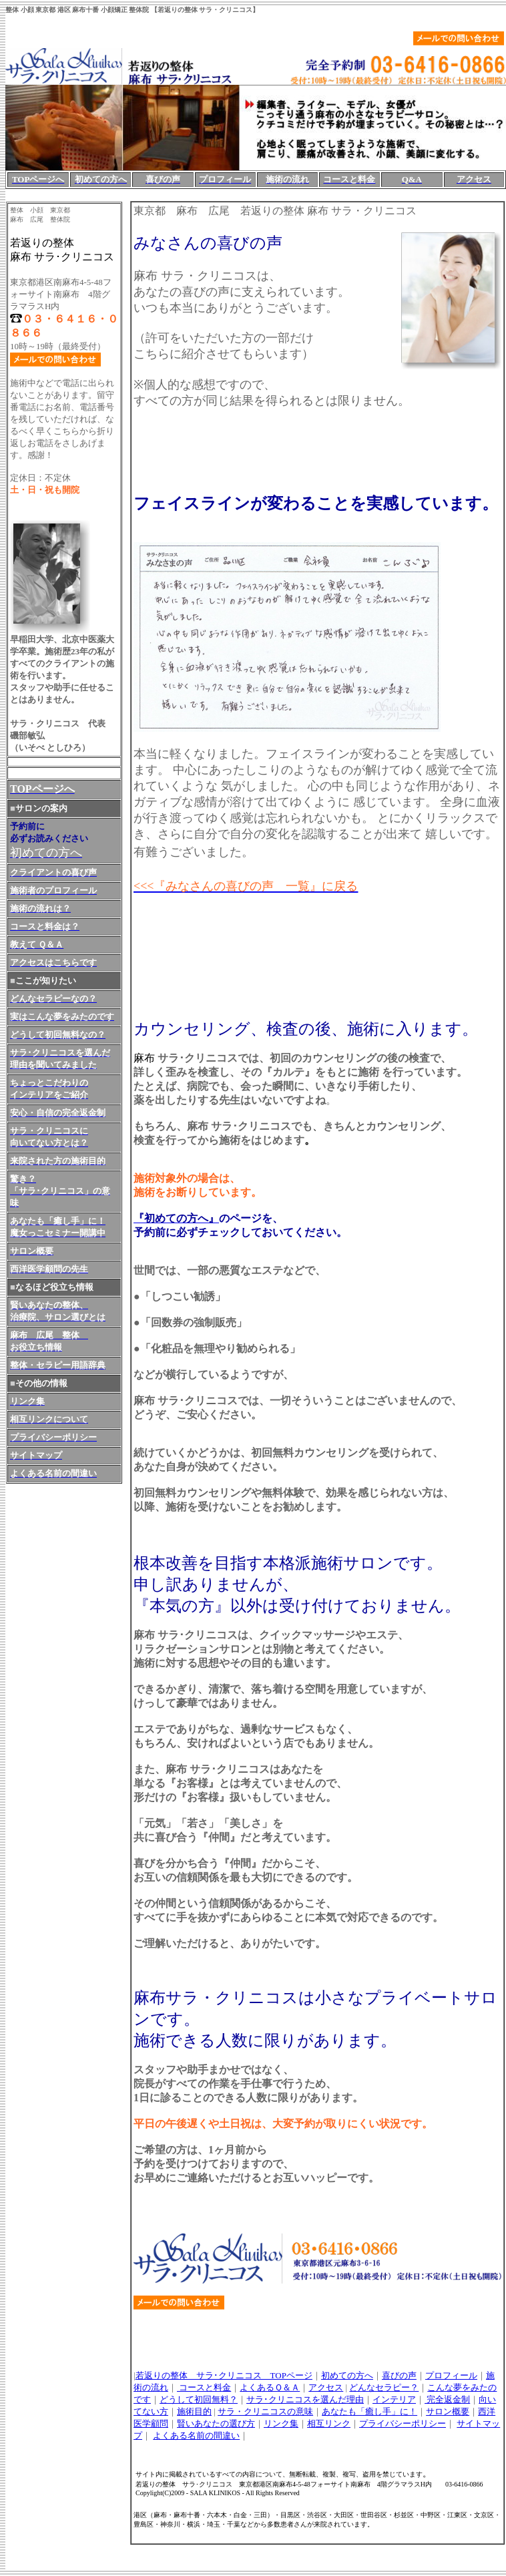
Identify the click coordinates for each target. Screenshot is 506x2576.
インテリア (394, 2399)
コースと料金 (204, 2387)
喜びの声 (399, 2375)
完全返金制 (447, 2399)
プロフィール (451, 2375)
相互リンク (328, 2423)
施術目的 (194, 2411)
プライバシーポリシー (402, 2423)
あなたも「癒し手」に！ (369, 2411)
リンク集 (281, 2423)
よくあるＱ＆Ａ (270, 2387)
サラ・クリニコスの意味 (265, 2411)
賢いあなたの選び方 (216, 2423)
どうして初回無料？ (199, 2399)
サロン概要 (447, 2411)
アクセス (325, 2387)
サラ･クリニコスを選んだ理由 (305, 2399)
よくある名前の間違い (196, 2435)
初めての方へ (347, 2375)
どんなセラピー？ (384, 2387)
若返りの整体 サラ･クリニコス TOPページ (224, 2375)
